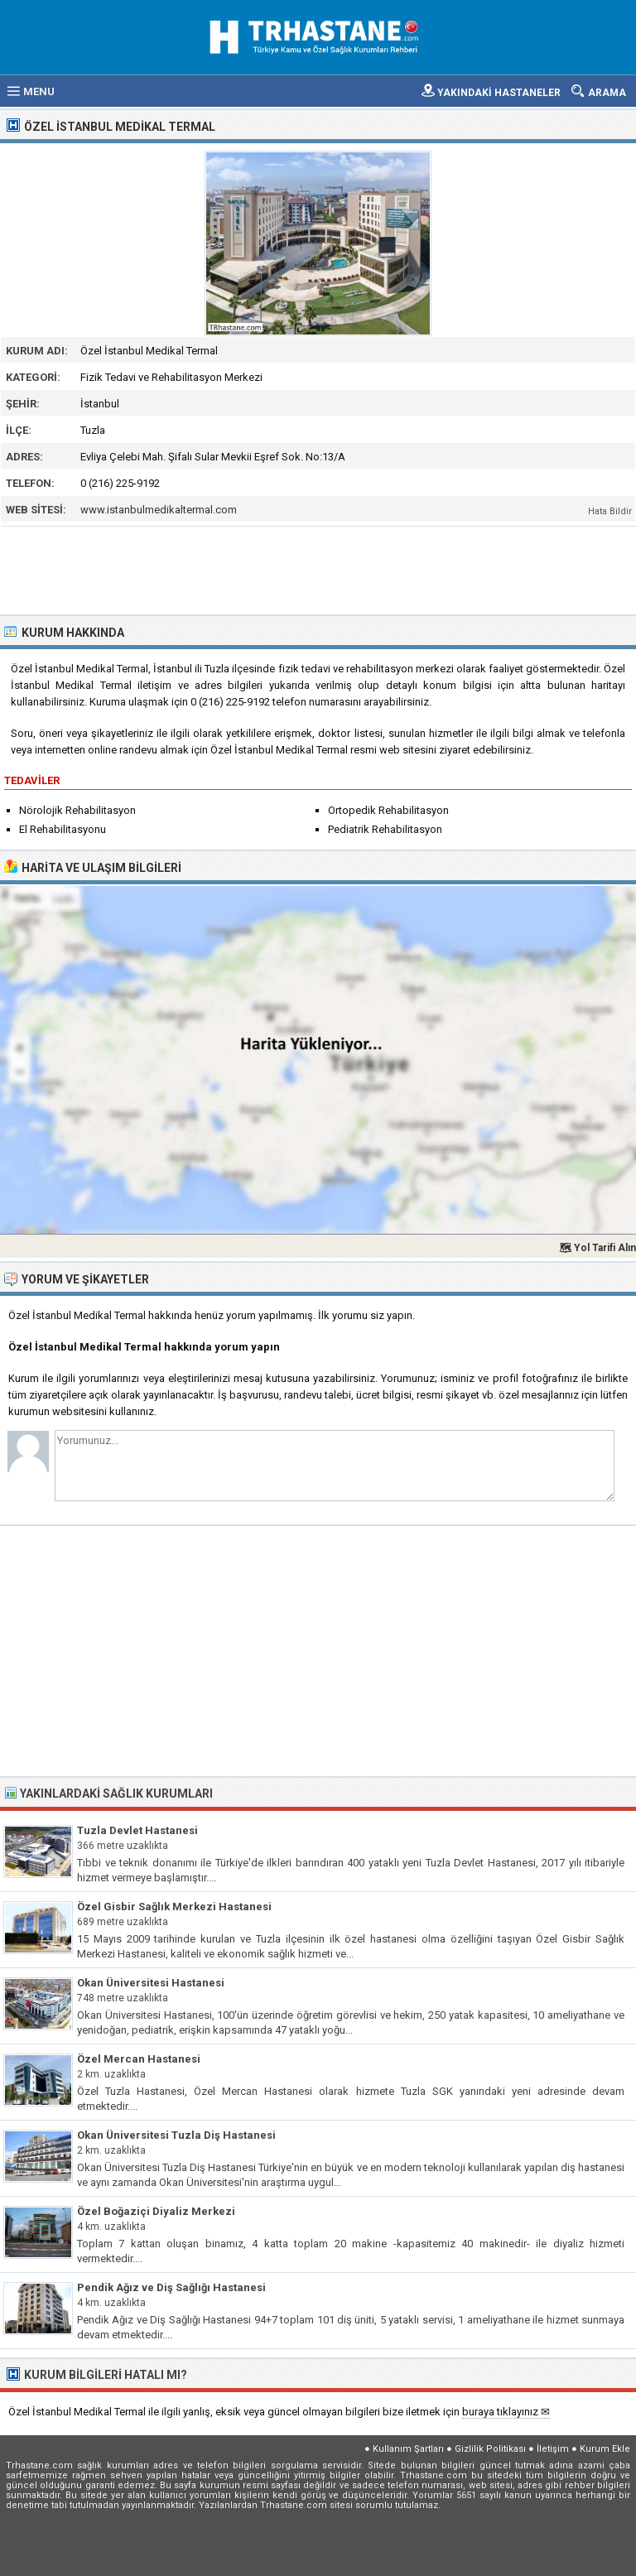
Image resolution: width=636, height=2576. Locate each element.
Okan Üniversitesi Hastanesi (150, 1983)
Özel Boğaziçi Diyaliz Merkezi (156, 2211)
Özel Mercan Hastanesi (138, 2059)
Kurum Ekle (605, 2449)
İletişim (553, 2449)
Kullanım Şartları (408, 2449)
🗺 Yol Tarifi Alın (597, 1248)
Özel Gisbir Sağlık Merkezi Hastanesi (174, 1906)
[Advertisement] (319, 569)
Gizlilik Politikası (490, 2449)
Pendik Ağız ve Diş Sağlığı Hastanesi (171, 2287)
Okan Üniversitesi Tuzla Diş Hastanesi (176, 2135)
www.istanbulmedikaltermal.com (158, 509)
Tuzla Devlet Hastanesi (137, 1830)
